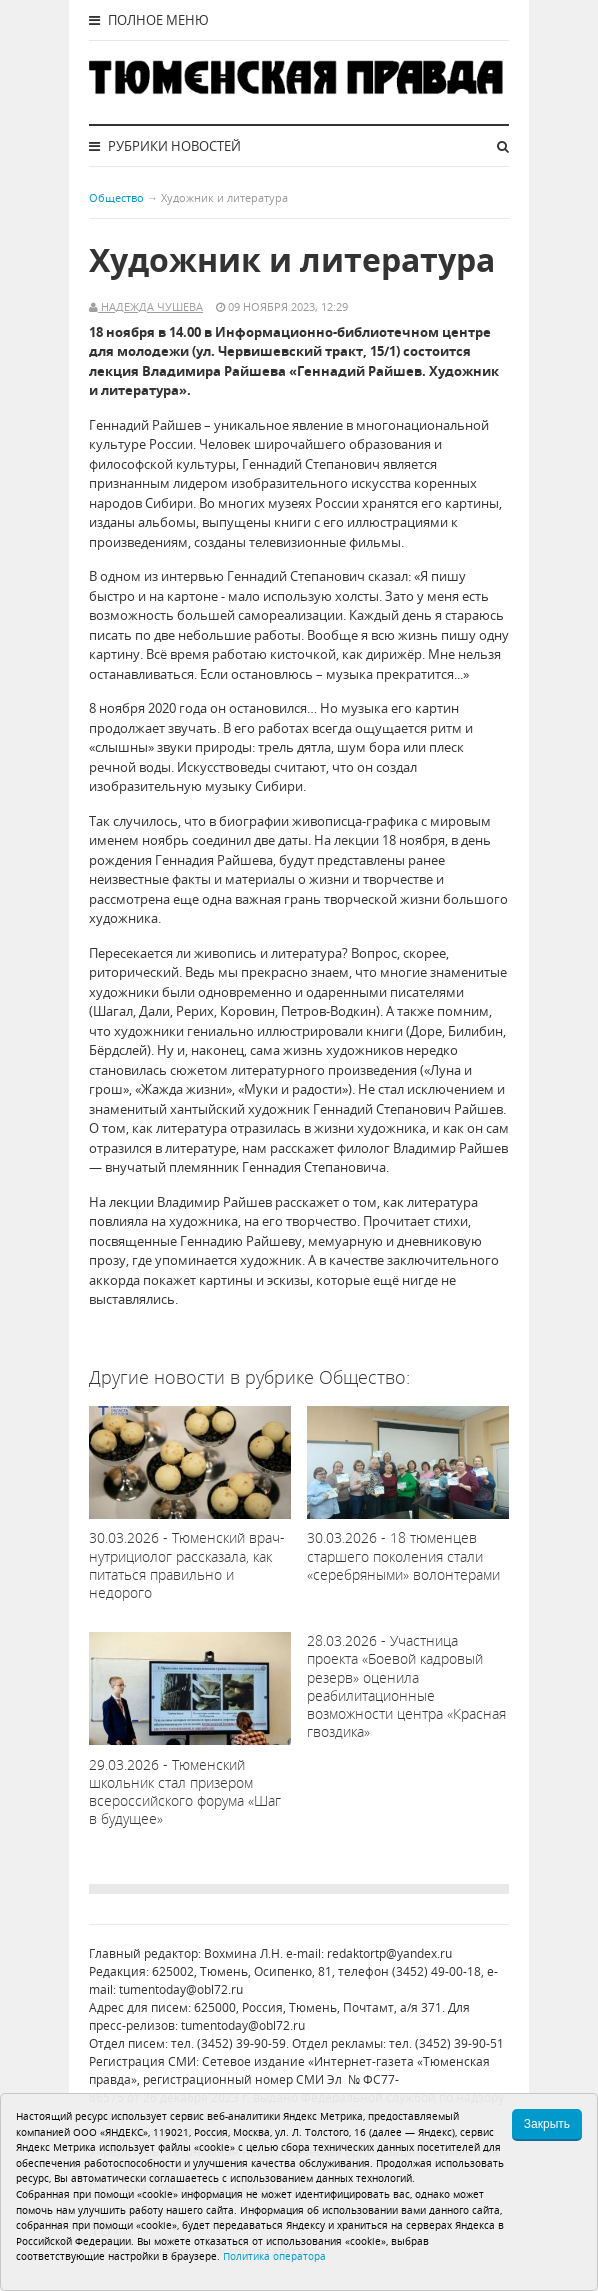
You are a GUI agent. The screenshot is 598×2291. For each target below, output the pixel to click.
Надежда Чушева (150, 306)
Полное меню (149, 20)
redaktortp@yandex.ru (389, 1953)
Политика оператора (274, 2256)
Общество (116, 197)
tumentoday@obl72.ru (181, 1989)
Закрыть (547, 2124)
